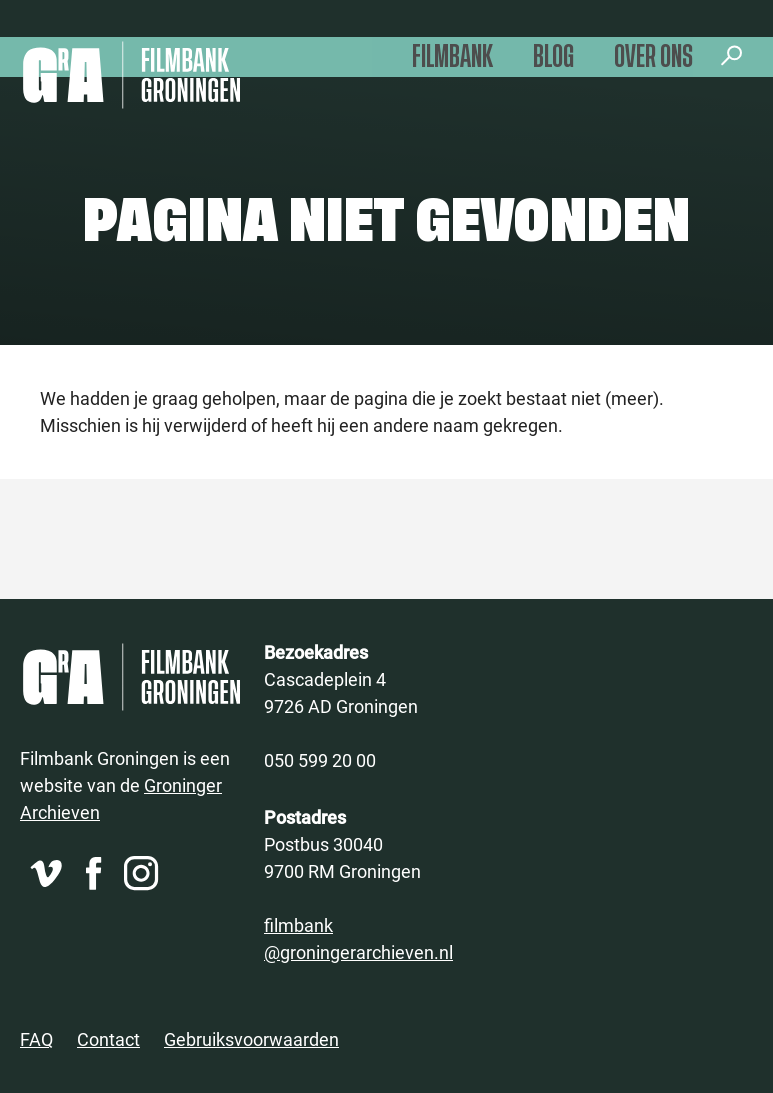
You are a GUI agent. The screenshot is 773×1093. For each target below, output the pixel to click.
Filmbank (452, 57)
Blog (553, 57)
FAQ (36, 1039)
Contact (108, 1039)
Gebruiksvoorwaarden (251, 1039)
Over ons (653, 57)
